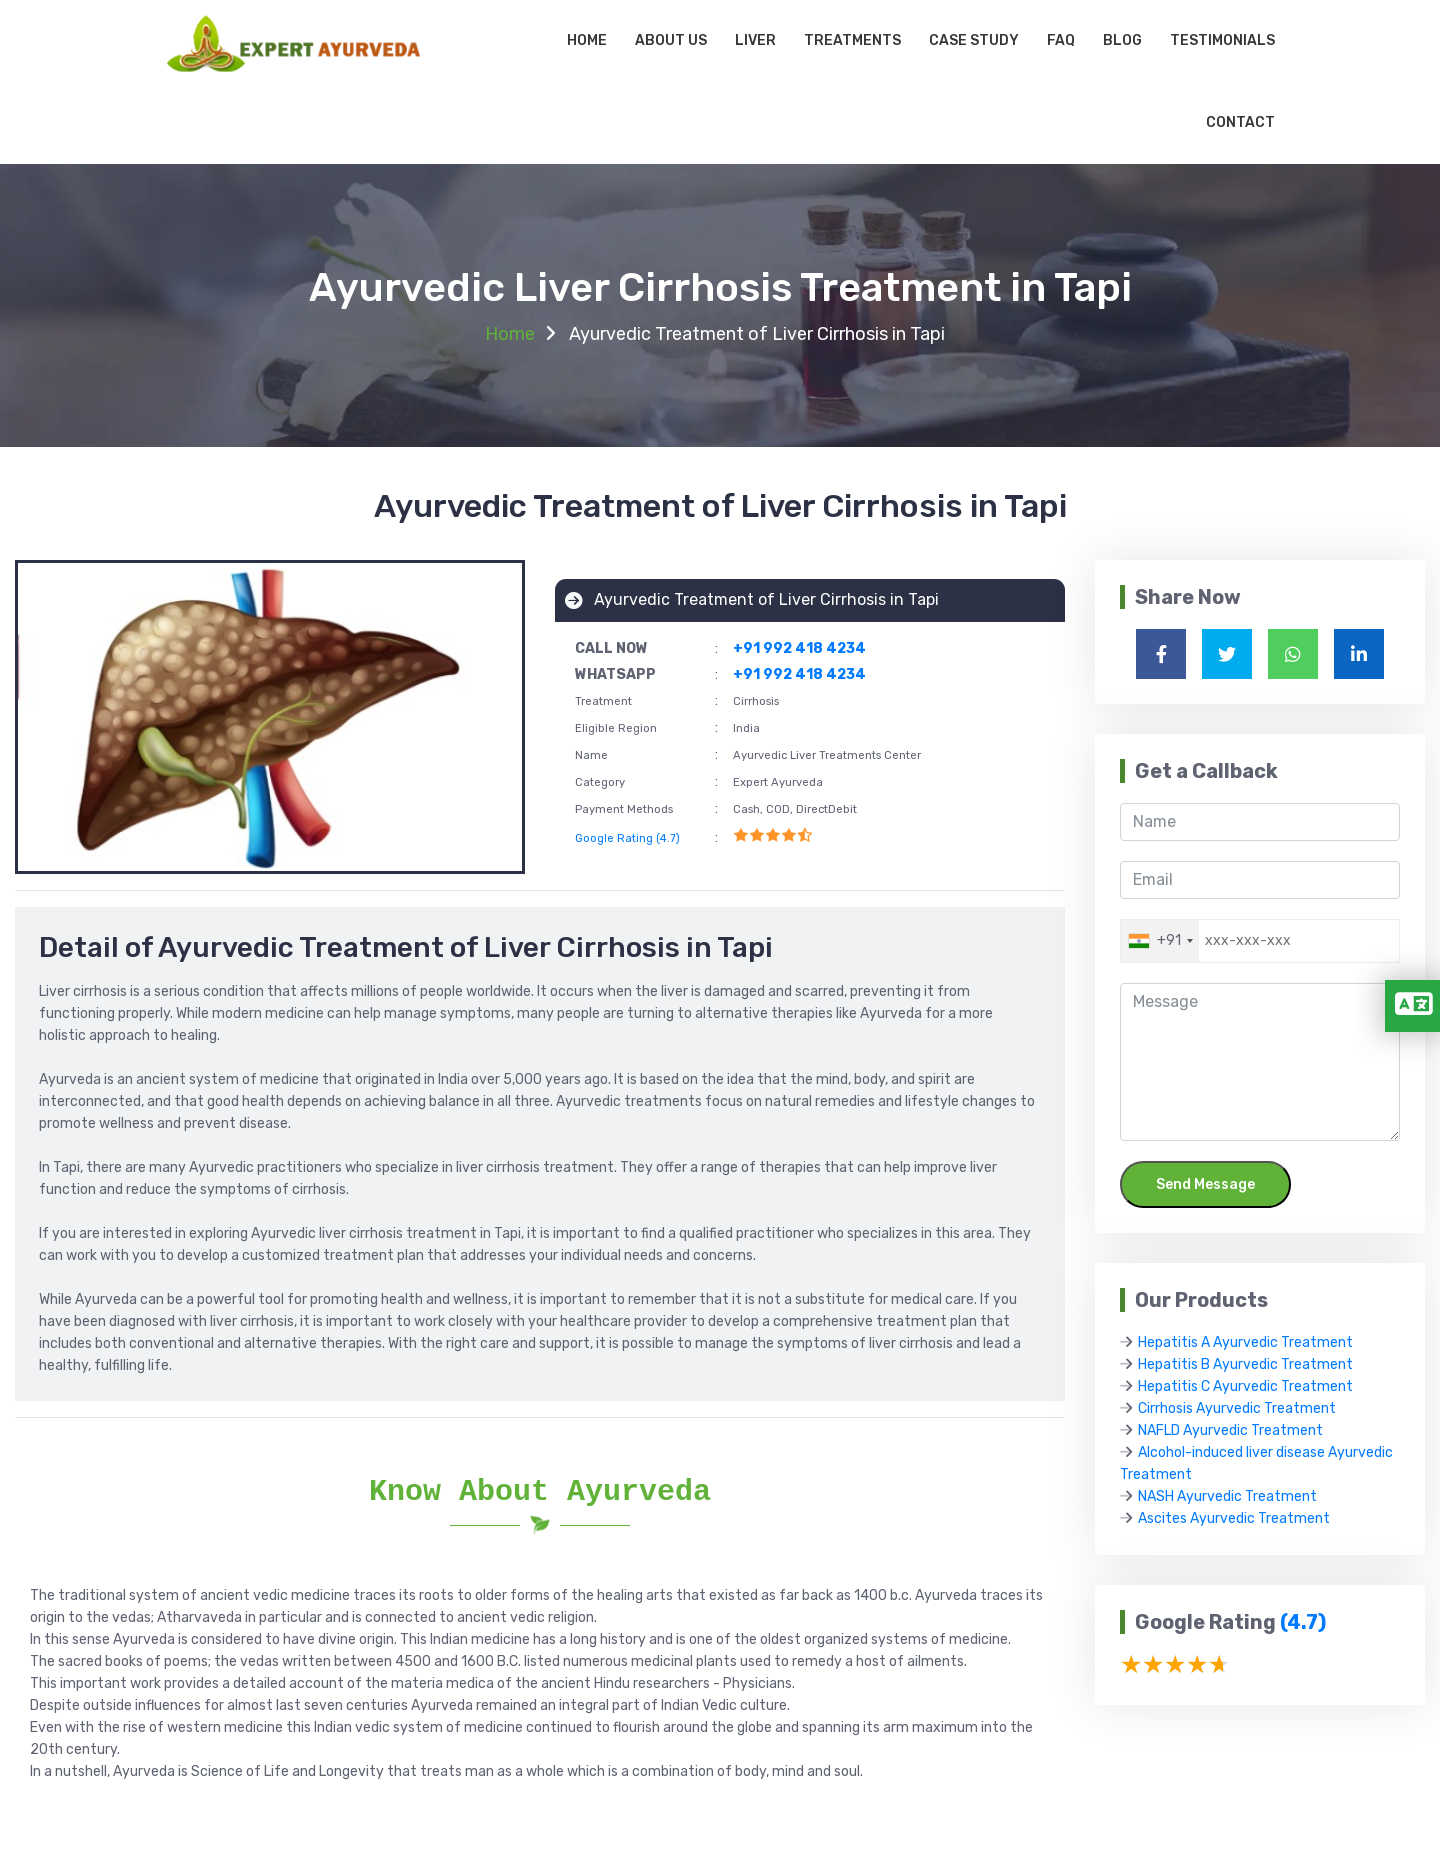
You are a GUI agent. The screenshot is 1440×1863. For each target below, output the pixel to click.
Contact (1240, 122)
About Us (671, 40)
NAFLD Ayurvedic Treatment (1230, 1430)
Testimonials (1222, 40)
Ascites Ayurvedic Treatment (1234, 1518)
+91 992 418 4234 (799, 648)
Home (587, 40)
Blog (1122, 40)
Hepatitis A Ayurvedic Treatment (1245, 1342)
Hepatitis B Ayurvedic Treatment (1245, 1364)
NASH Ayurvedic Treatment (1227, 1496)
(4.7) (1303, 1622)
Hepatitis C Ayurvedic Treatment (1245, 1386)
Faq (1061, 40)
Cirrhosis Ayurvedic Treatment (1237, 1408)
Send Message (1205, 1184)
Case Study (974, 40)
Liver (755, 40)
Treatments (852, 40)
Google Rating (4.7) (627, 838)
